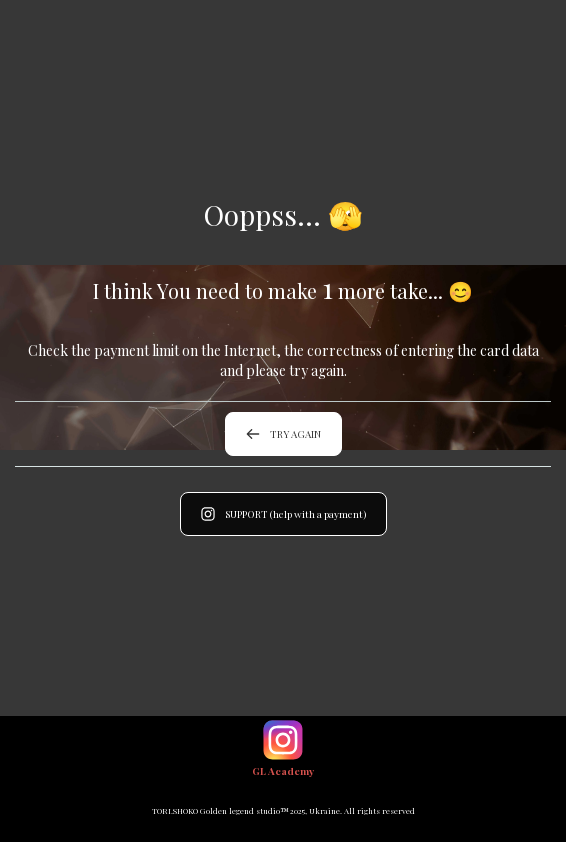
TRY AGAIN (283, 434)
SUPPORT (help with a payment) (283, 514)
